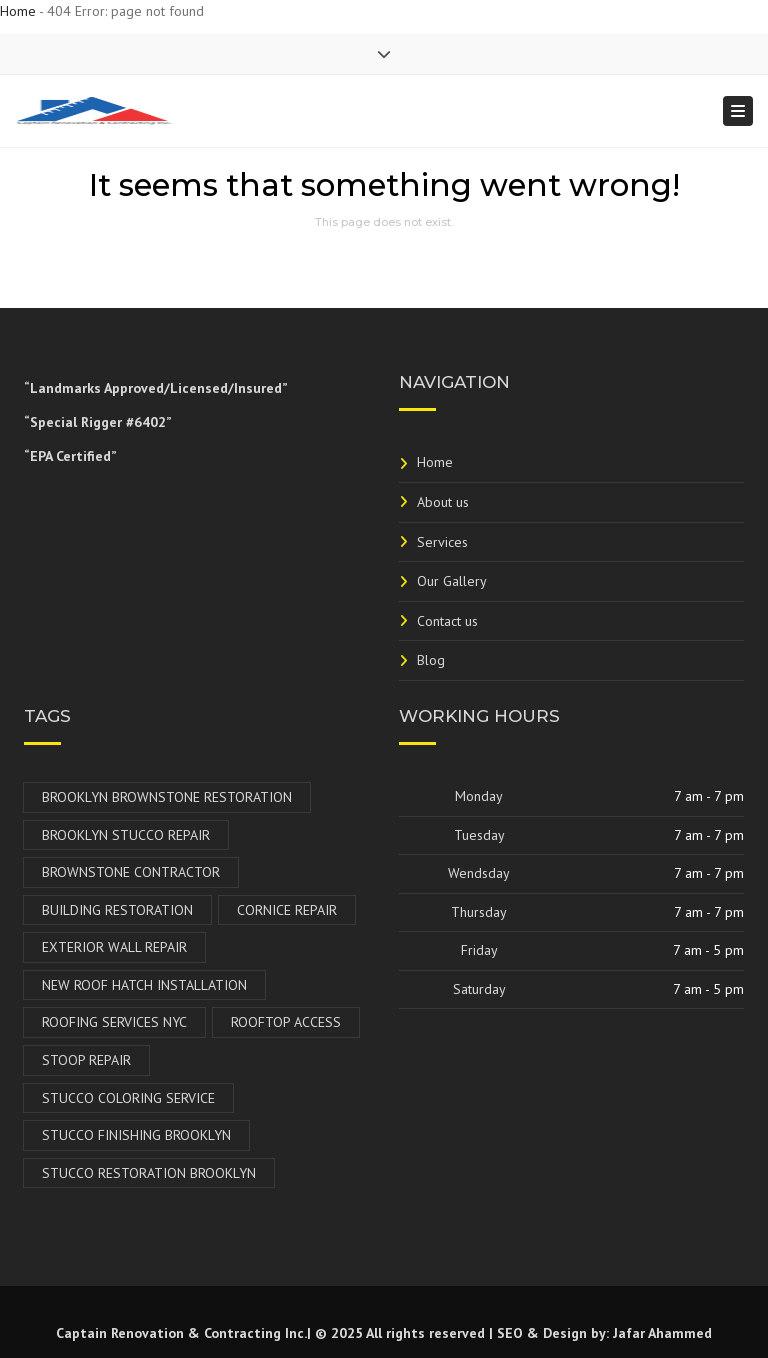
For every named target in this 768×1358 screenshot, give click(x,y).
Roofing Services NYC (114, 1022)
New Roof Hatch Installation (144, 985)
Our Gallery (452, 581)
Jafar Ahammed (662, 1333)
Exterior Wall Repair (114, 947)
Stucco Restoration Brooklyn (149, 1173)
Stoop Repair (86, 1060)
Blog (431, 660)
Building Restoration (117, 910)
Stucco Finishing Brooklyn (136, 1135)
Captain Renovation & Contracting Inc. (181, 1333)
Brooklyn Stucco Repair (126, 835)
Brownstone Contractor (131, 872)
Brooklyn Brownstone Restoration (167, 797)
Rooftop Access (286, 1022)
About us (443, 502)
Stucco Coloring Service (128, 1098)
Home (18, 11)
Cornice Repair (287, 910)
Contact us (447, 621)
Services (442, 542)
